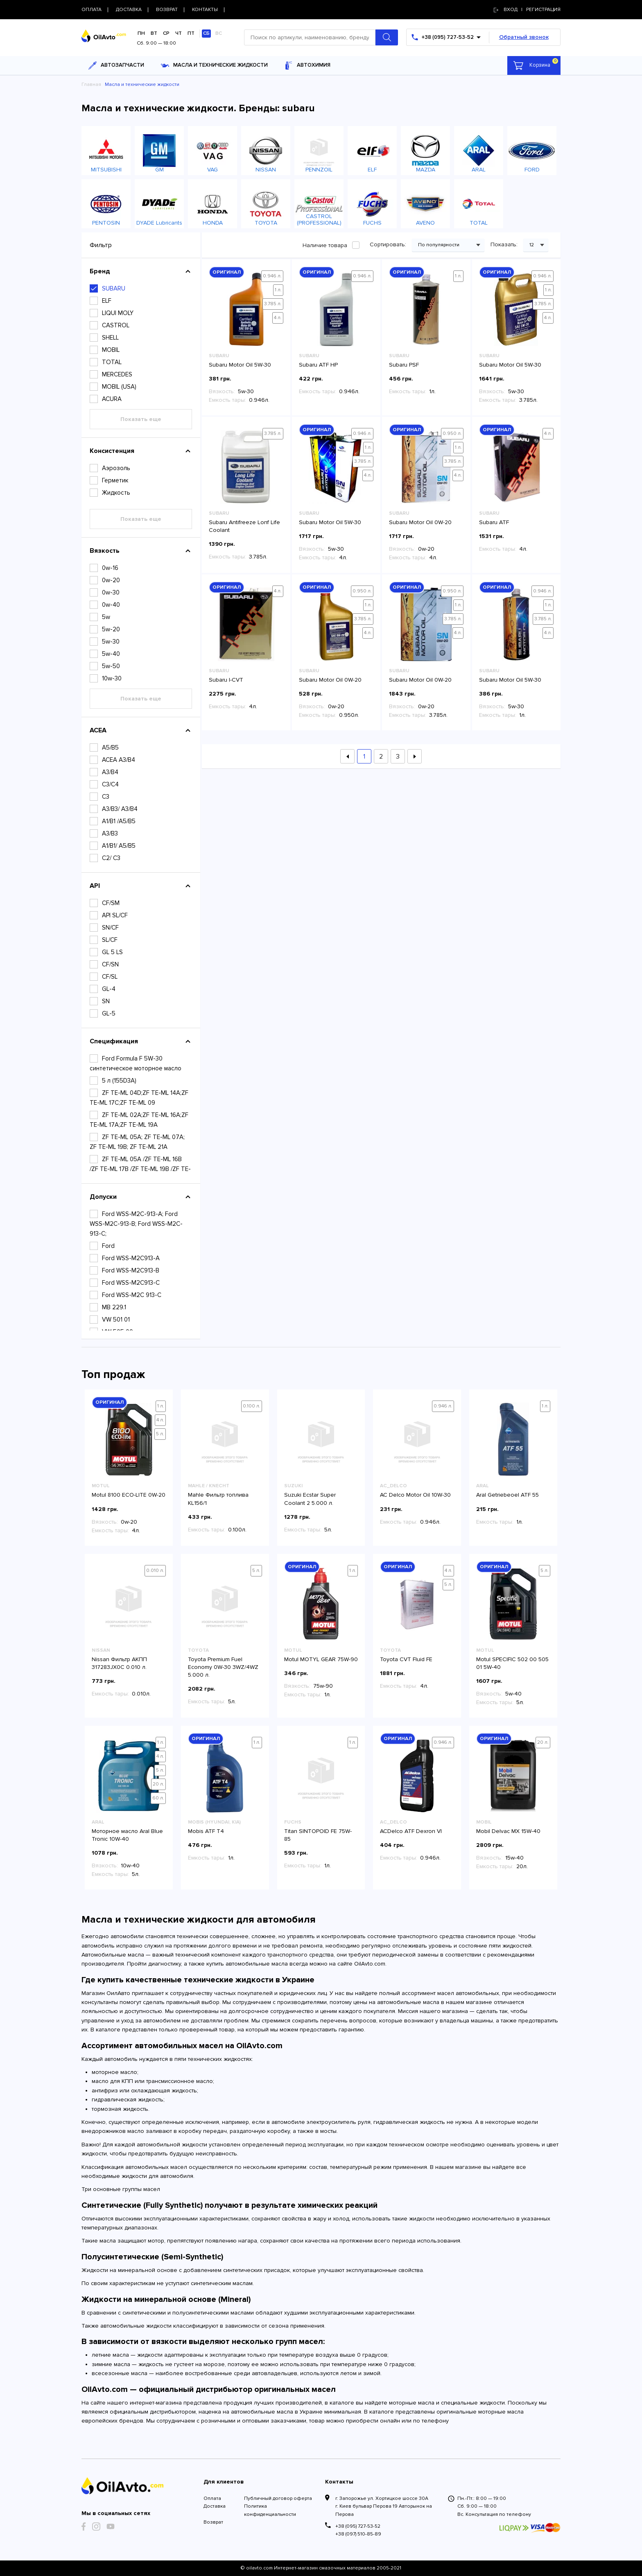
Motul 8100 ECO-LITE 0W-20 (128, 1494)
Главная (91, 84)
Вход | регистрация (527, 10)
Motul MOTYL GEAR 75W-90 (321, 1659)
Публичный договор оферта (278, 2498)
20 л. (158, 1784)
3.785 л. (273, 304)
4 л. (278, 318)
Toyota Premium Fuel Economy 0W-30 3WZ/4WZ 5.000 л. (223, 1667)
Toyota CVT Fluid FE (406, 1659)
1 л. (278, 290)
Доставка (214, 2506)
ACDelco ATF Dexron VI (411, 1831)
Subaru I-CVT (226, 679)
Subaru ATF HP (318, 364)
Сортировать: (389, 244)
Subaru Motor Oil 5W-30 (240, 364)
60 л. (158, 1798)
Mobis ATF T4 (206, 1831)
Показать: (505, 244)
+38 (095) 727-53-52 (357, 2526)
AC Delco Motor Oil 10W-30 (415, 1494)
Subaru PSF (404, 364)
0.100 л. (251, 1406)
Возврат (213, 2522)
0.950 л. (452, 433)
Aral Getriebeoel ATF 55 (507, 1494)
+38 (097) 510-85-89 (358, 2534)
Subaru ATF (494, 522)
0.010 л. (155, 1570)
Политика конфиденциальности (270, 2510)
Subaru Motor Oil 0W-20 (420, 522)
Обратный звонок (524, 37)
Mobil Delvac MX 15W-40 (508, 1831)
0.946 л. (272, 276)
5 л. (160, 1434)
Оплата (212, 2498)
